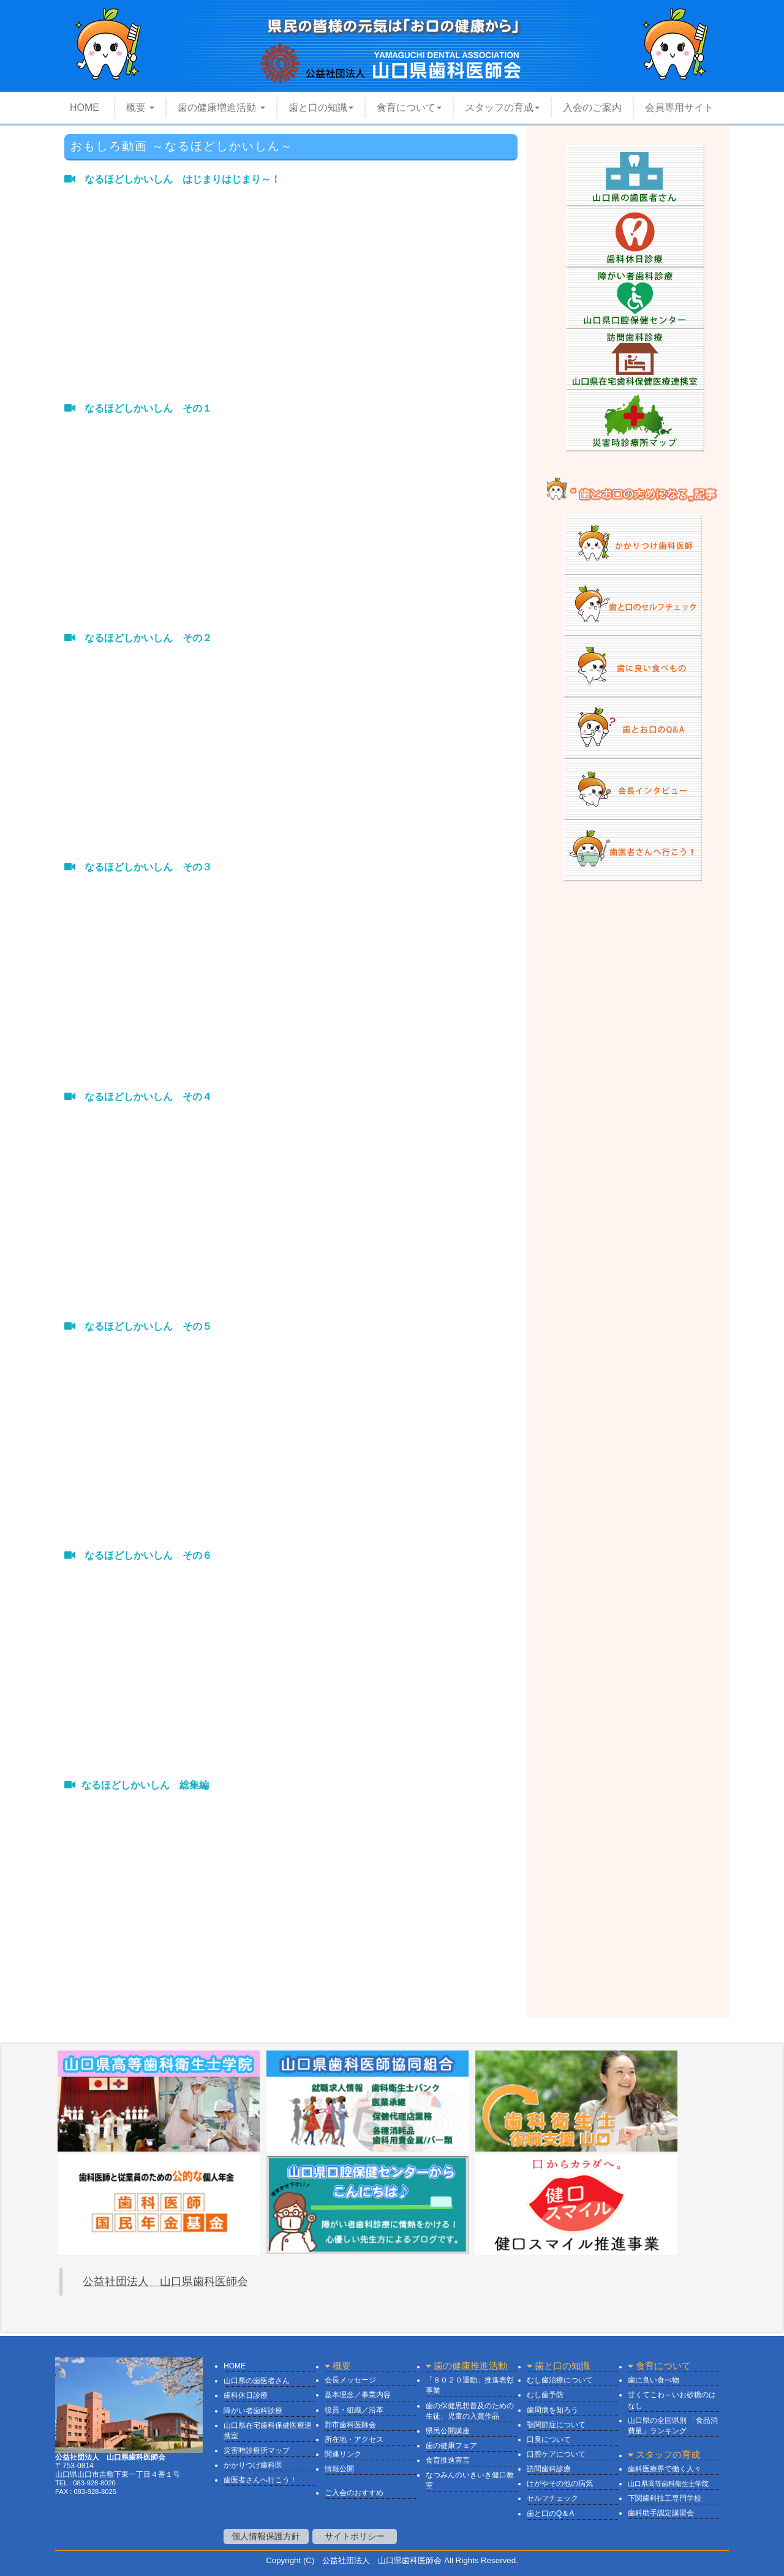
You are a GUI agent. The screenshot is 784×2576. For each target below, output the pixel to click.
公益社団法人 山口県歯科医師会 (165, 2281)
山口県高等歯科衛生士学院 (668, 2483)
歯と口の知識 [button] (320, 107)
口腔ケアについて (556, 2454)
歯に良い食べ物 (653, 2380)
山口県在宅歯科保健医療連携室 (268, 2430)
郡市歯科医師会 (350, 2424)
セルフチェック (552, 2498)
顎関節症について (556, 2424)
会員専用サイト (679, 107)
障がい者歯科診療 (253, 2410)
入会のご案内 (592, 107)
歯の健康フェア (451, 2445)
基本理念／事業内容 (358, 2394)
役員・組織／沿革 (354, 2410)
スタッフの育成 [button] (502, 107)
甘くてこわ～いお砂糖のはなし (672, 2399)
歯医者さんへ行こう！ (260, 2480)
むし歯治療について (560, 2380)
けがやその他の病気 (560, 2483)
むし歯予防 (545, 2394)
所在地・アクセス (354, 2439)
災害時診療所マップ (257, 2450)
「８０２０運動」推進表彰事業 (470, 2385)
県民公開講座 (448, 2431)
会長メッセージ (350, 2380)
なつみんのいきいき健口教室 (470, 2480)
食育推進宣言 (448, 2460)
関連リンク (343, 2454)
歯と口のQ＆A (550, 2513)
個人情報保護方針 (266, 2536)
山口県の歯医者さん (257, 2380)
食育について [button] (409, 107)
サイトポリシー (355, 2536)
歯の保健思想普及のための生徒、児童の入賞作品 (470, 2410)
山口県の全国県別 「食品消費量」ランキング (673, 2425)
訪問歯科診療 (549, 2469)
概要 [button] (140, 107)
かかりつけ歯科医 (253, 2465)
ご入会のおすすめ (354, 2492)
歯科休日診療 (246, 2395)
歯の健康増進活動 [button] (221, 107)
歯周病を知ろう (552, 2410)
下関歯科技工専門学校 (664, 2498)
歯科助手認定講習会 (661, 2513)
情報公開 (339, 2469)
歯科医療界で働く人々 (664, 2469)
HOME (77, 110)
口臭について (549, 2439)
